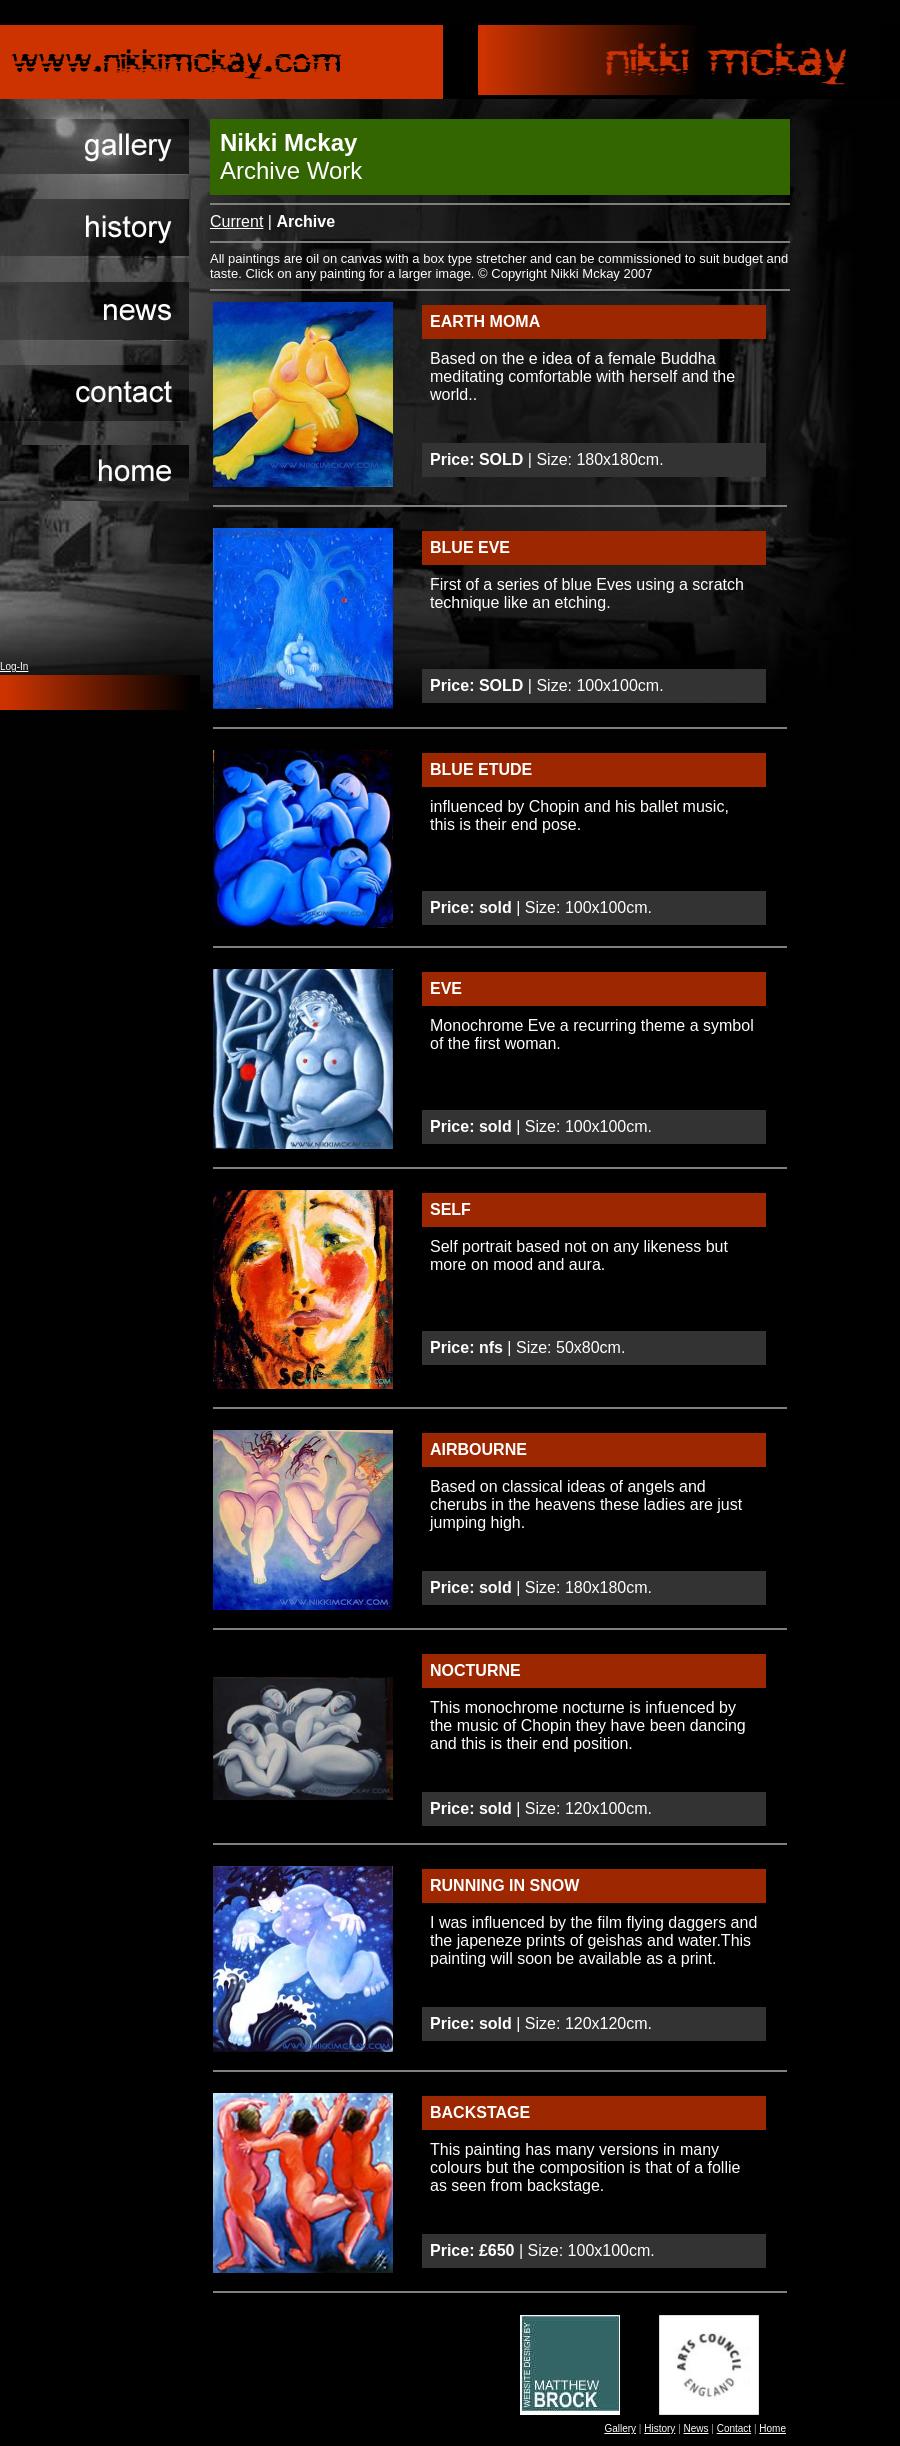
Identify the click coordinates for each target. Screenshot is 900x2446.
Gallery (620, 2428)
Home (772, 2428)
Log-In (14, 666)
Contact (734, 2428)
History (659, 2428)
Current (236, 221)
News (696, 2428)
